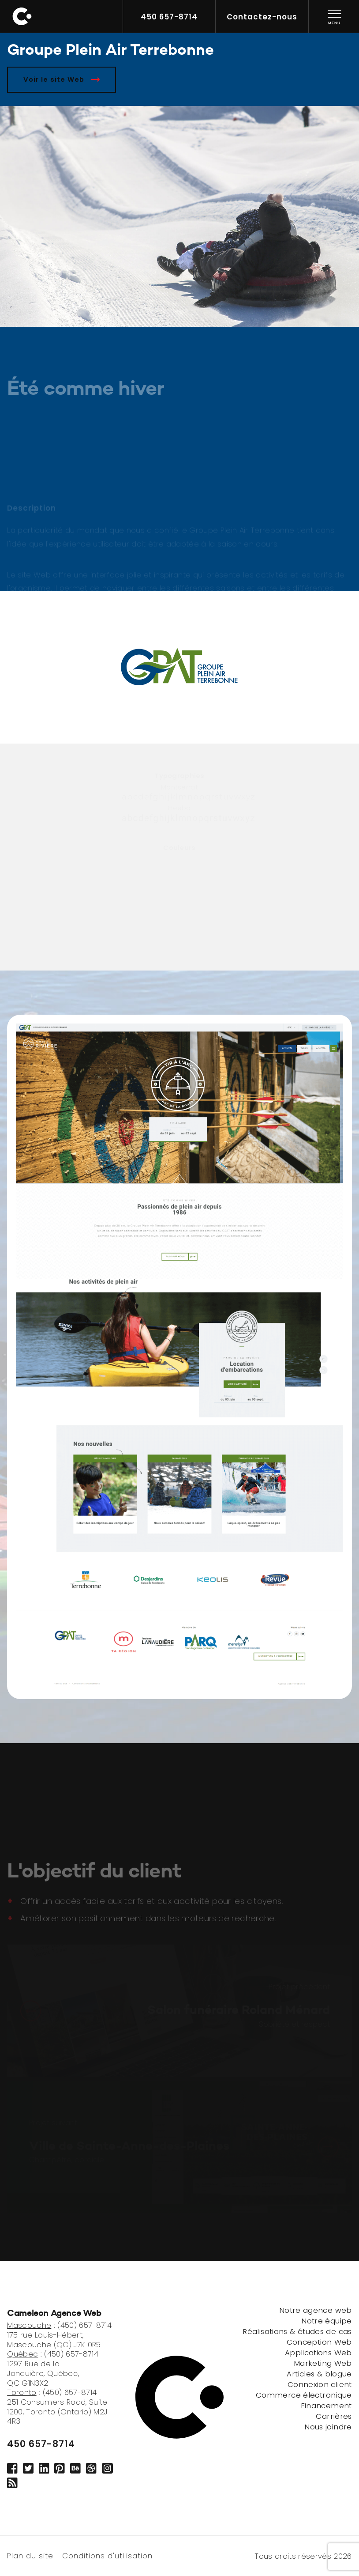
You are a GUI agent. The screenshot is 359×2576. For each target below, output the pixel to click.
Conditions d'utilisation (107, 2555)
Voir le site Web (61, 79)
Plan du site (30, 2555)
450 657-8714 (41, 2444)
